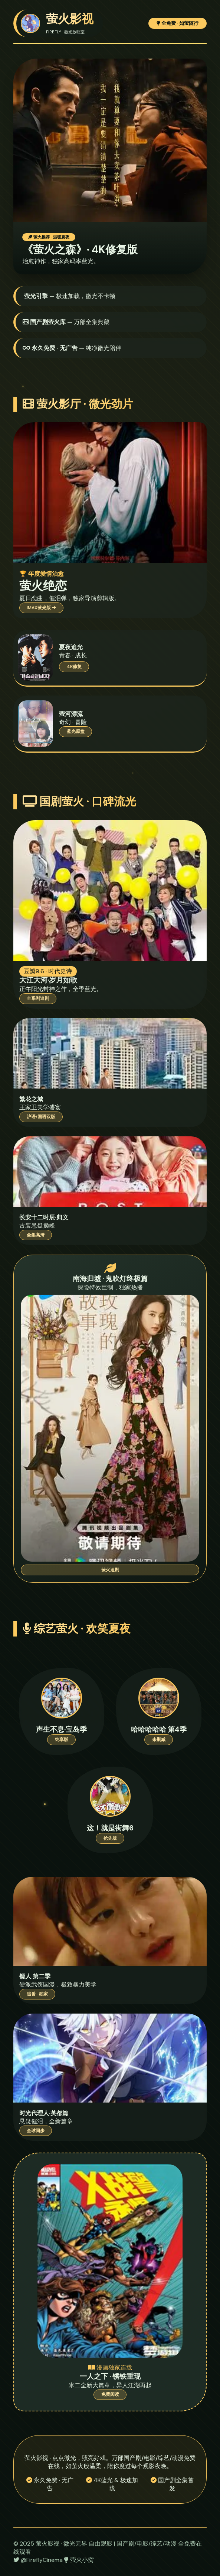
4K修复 (74, 667)
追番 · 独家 (37, 1994)
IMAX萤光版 (41, 608)
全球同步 (36, 2131)
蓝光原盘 (76, 731)
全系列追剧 (38, 998)
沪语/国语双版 (41, 1117)
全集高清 (36, 1235)
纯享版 (61, 1740)
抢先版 (110, 1838)
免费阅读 (110, 2394)
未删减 (158, 1740)
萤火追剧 (110, 1570)
